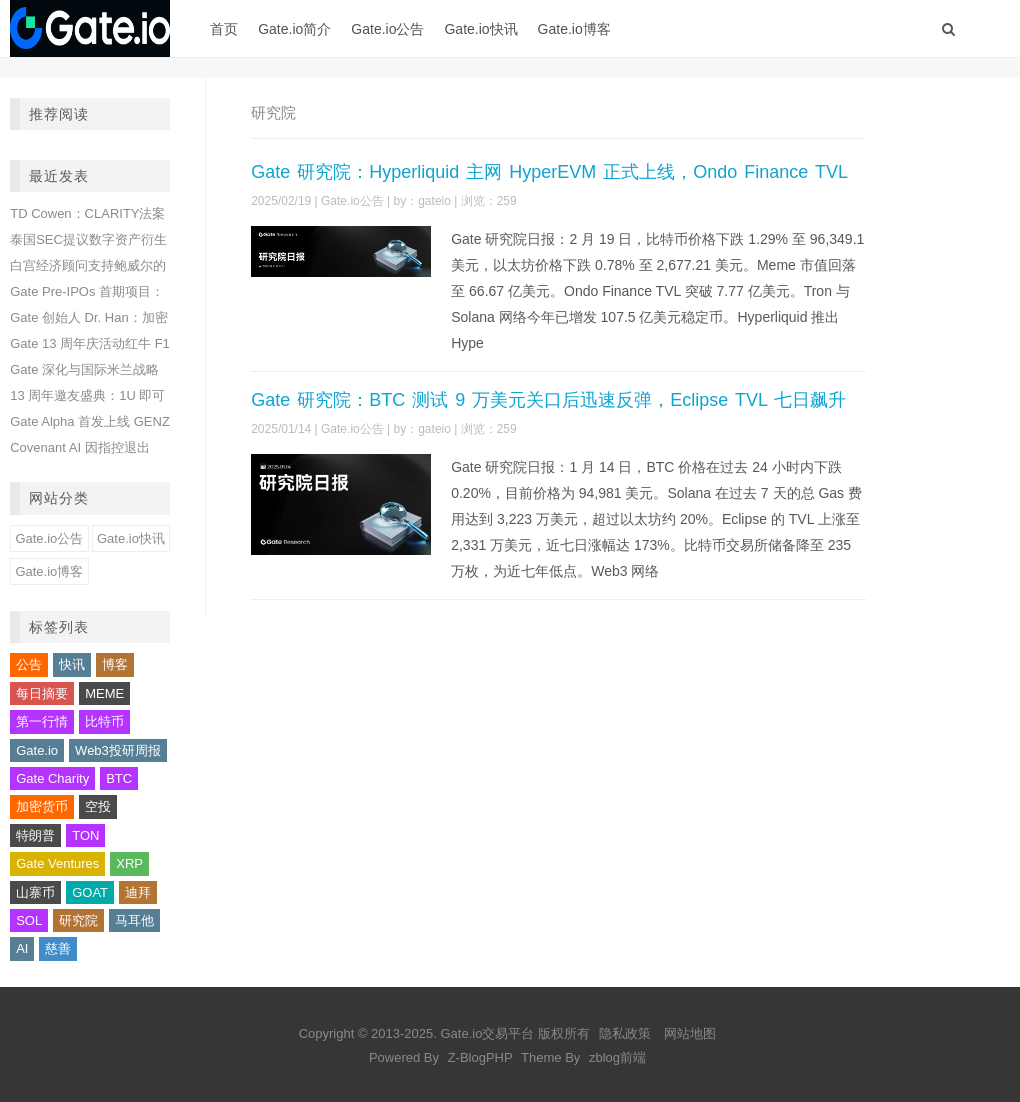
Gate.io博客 (574, 29)
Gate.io (37, 750)
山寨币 (35, 892)
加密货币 (42, 806)
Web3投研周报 (118, 750)
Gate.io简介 (294, 29)
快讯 (72, 664)
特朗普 (35, 835)
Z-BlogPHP (480, 1057)
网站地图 (690, 1033)
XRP (129, 863)
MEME (104, 693)
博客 (115, 664)
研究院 (78, 920)
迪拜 (138, 892)
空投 (98, 806)
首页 (224, 29)
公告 (29, 664)
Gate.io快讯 (480, 29)
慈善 (58, 948)
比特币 (104, 721)
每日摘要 (42, 693)
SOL (29, 920)
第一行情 (42, 721)
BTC (119, 778)
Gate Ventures (57, 863)
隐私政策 (625, 1033)
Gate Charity (52, 778)
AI (22, 948)
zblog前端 (617, 1057)
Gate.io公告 (387, 29)
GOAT (90, 892)
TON (85, 835)
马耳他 (134, 920)
